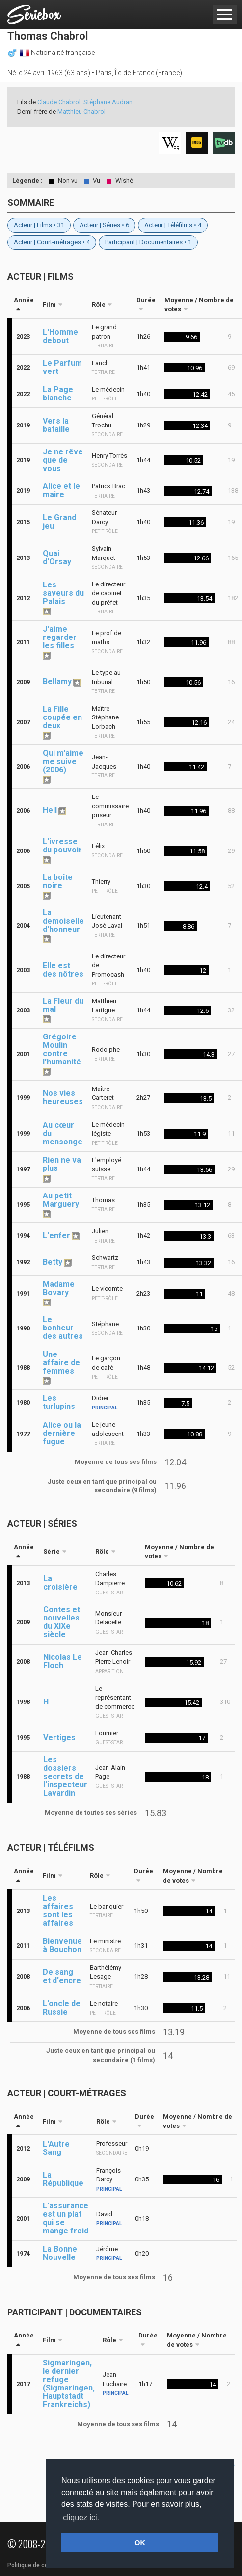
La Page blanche (58, 393)
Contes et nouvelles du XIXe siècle (61, 1622)
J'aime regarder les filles (60, 637)
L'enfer (56, 1235)
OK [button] (139, 2543)
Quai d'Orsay (57, 557)
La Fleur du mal (63, 1005)
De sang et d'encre (62, 1976)
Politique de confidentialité (44, 2565)
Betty (52, 1262)
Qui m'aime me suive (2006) (63, 761)
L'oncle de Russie (62, 2007)
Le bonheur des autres (63, 1327)
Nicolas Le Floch (62, 1661)
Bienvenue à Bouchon (62, 1945)
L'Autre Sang (56, 2148)
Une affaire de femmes (61, 1362)
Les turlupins (59, 1402)
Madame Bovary (59, 1288)
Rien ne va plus (62, 1164)
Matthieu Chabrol (81, 111)
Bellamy (57, 681)
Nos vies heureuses (63, 1097)
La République (63, 2179)
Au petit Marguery (61, 1200)
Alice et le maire (61, 490)
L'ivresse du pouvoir (62, 845)
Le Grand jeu (59, 521)
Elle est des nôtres (63, 969)
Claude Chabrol (59, 102)
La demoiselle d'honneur (63, 920)
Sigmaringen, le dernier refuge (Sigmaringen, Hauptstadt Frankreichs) (69, 2384)
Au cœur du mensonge (62, 1133)
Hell (50, 810)
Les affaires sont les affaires (58, 1910)
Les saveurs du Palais (63, 593)
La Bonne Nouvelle (60, 2253)
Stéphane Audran (108, 102)
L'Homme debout (60, 336)
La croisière (60, 1582)
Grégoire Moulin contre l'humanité (62, 1049)
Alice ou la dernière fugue (62, 1433)
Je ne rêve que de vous (63, 460)
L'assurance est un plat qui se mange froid (65, 2218)
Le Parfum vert (62, 367)
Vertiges (59, 1737)
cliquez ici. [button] (81, 2517)
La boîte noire (58, 881)
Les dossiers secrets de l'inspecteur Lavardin (65, 1776)
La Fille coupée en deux (62, 717)
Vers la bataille (56, 425)
